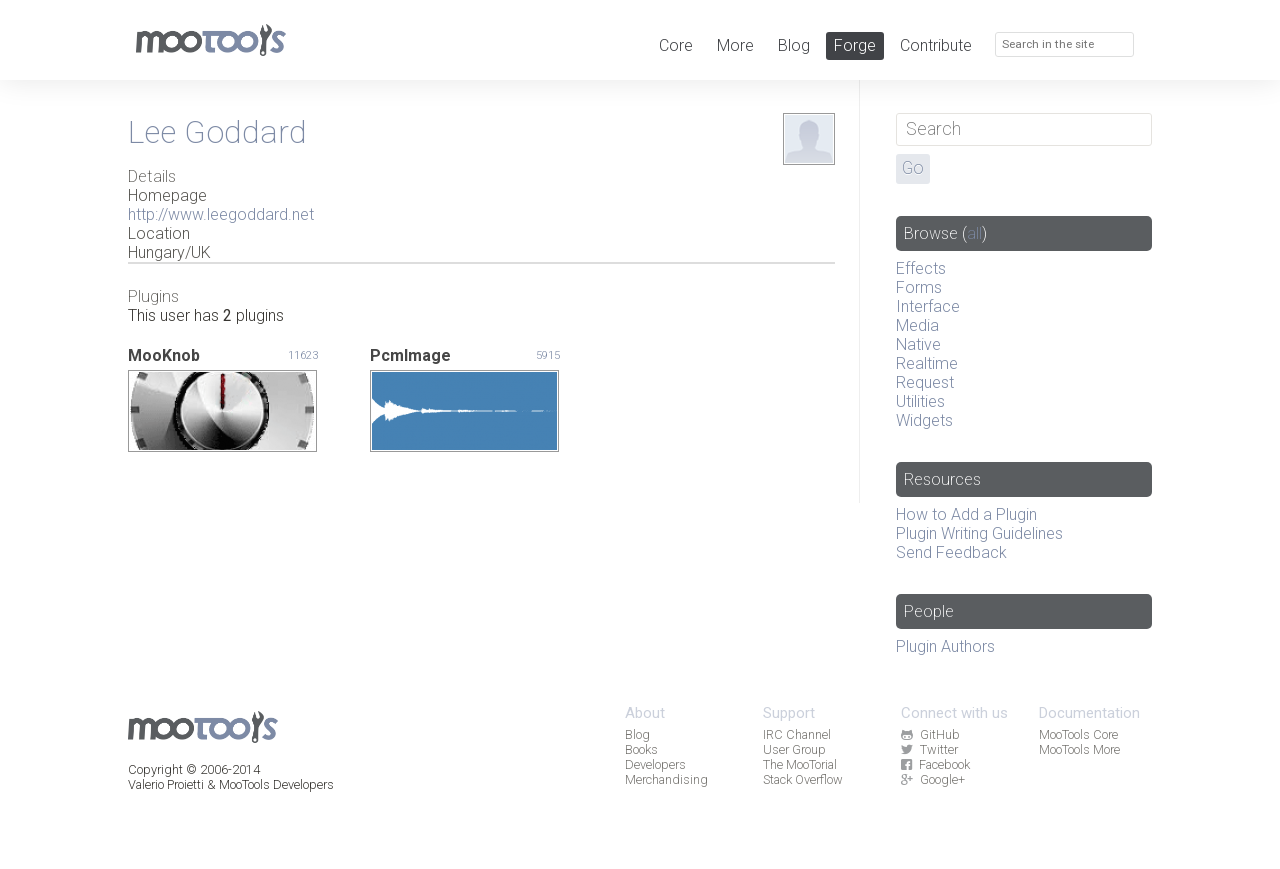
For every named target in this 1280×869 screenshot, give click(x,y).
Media (917, 325)
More (735, 45)
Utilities (920, 401)
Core (676, 45)
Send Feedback (951, 552)
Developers (655, 764)
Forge (855, 45)
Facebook (935, 764)
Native (918, 344)
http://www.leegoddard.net (221, 214)
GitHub (930, 734)
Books (641, 749)
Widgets (924, 420)
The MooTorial (800, 764)
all (974, 233)
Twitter (929, 749)
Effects (921, 268)
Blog (794, 45)
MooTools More (1079, 749)
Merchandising (666, 779)
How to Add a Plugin (966, 514)
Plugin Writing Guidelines (979, 533)
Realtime (927, 363)
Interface (928, 306)
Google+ (932, 779)
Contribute (936, 45)
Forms (919, 287)
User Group (794, 749)
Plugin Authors (945, 646)
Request (925, 382)
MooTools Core (1078, 734)
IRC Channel (797, 734)
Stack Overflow (803, 779)
